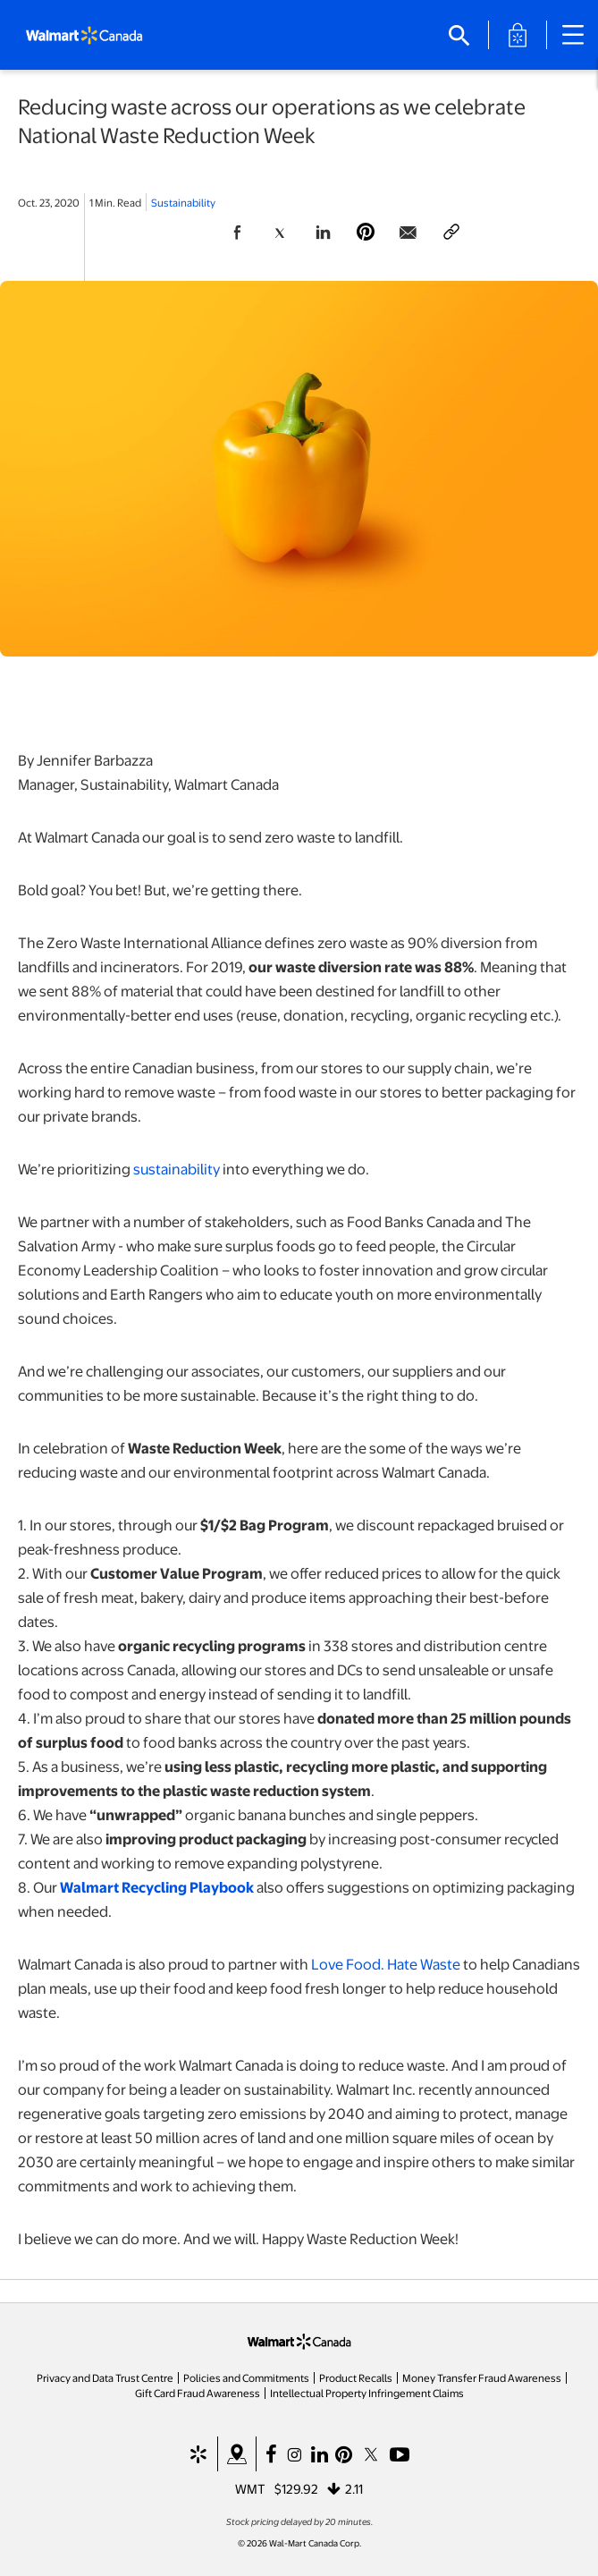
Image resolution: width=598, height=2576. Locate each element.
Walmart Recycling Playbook (157, 1887)
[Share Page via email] (408, 232)
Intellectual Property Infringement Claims (367, 2392)
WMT (250, 2488)
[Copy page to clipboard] (451, 232)
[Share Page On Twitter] (279, 232)
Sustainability (183, 202)
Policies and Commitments (246, 2377)
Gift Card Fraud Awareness (197, 2392)
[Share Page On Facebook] (236, 232)
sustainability (176, 1168)
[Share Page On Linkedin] (322, 232)
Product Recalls (355, 2377)
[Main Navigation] (579, 35)
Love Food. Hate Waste (385, 1963)
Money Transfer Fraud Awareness (481, 2377)
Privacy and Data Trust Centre (105, 2377)
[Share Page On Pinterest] (365, 232)
